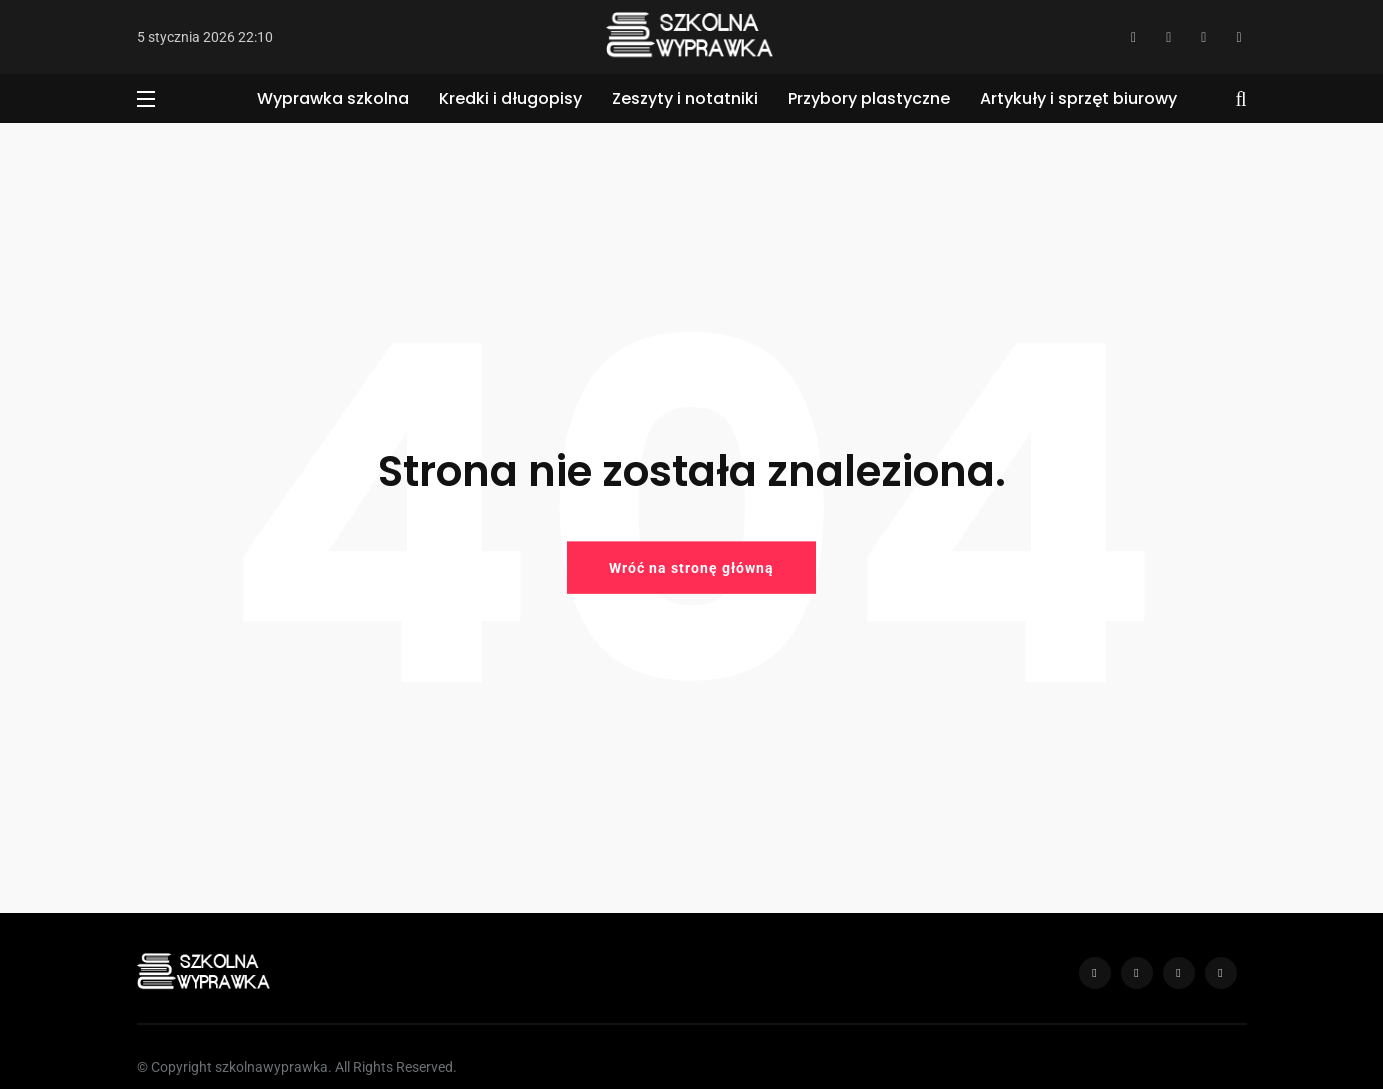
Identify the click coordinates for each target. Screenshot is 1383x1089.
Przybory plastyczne (869, 98)
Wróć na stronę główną (691, 567)
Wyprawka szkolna (333, 98)
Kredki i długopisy (510, 98)
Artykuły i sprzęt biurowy (1078, 98)
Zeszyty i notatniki (685, 98)
